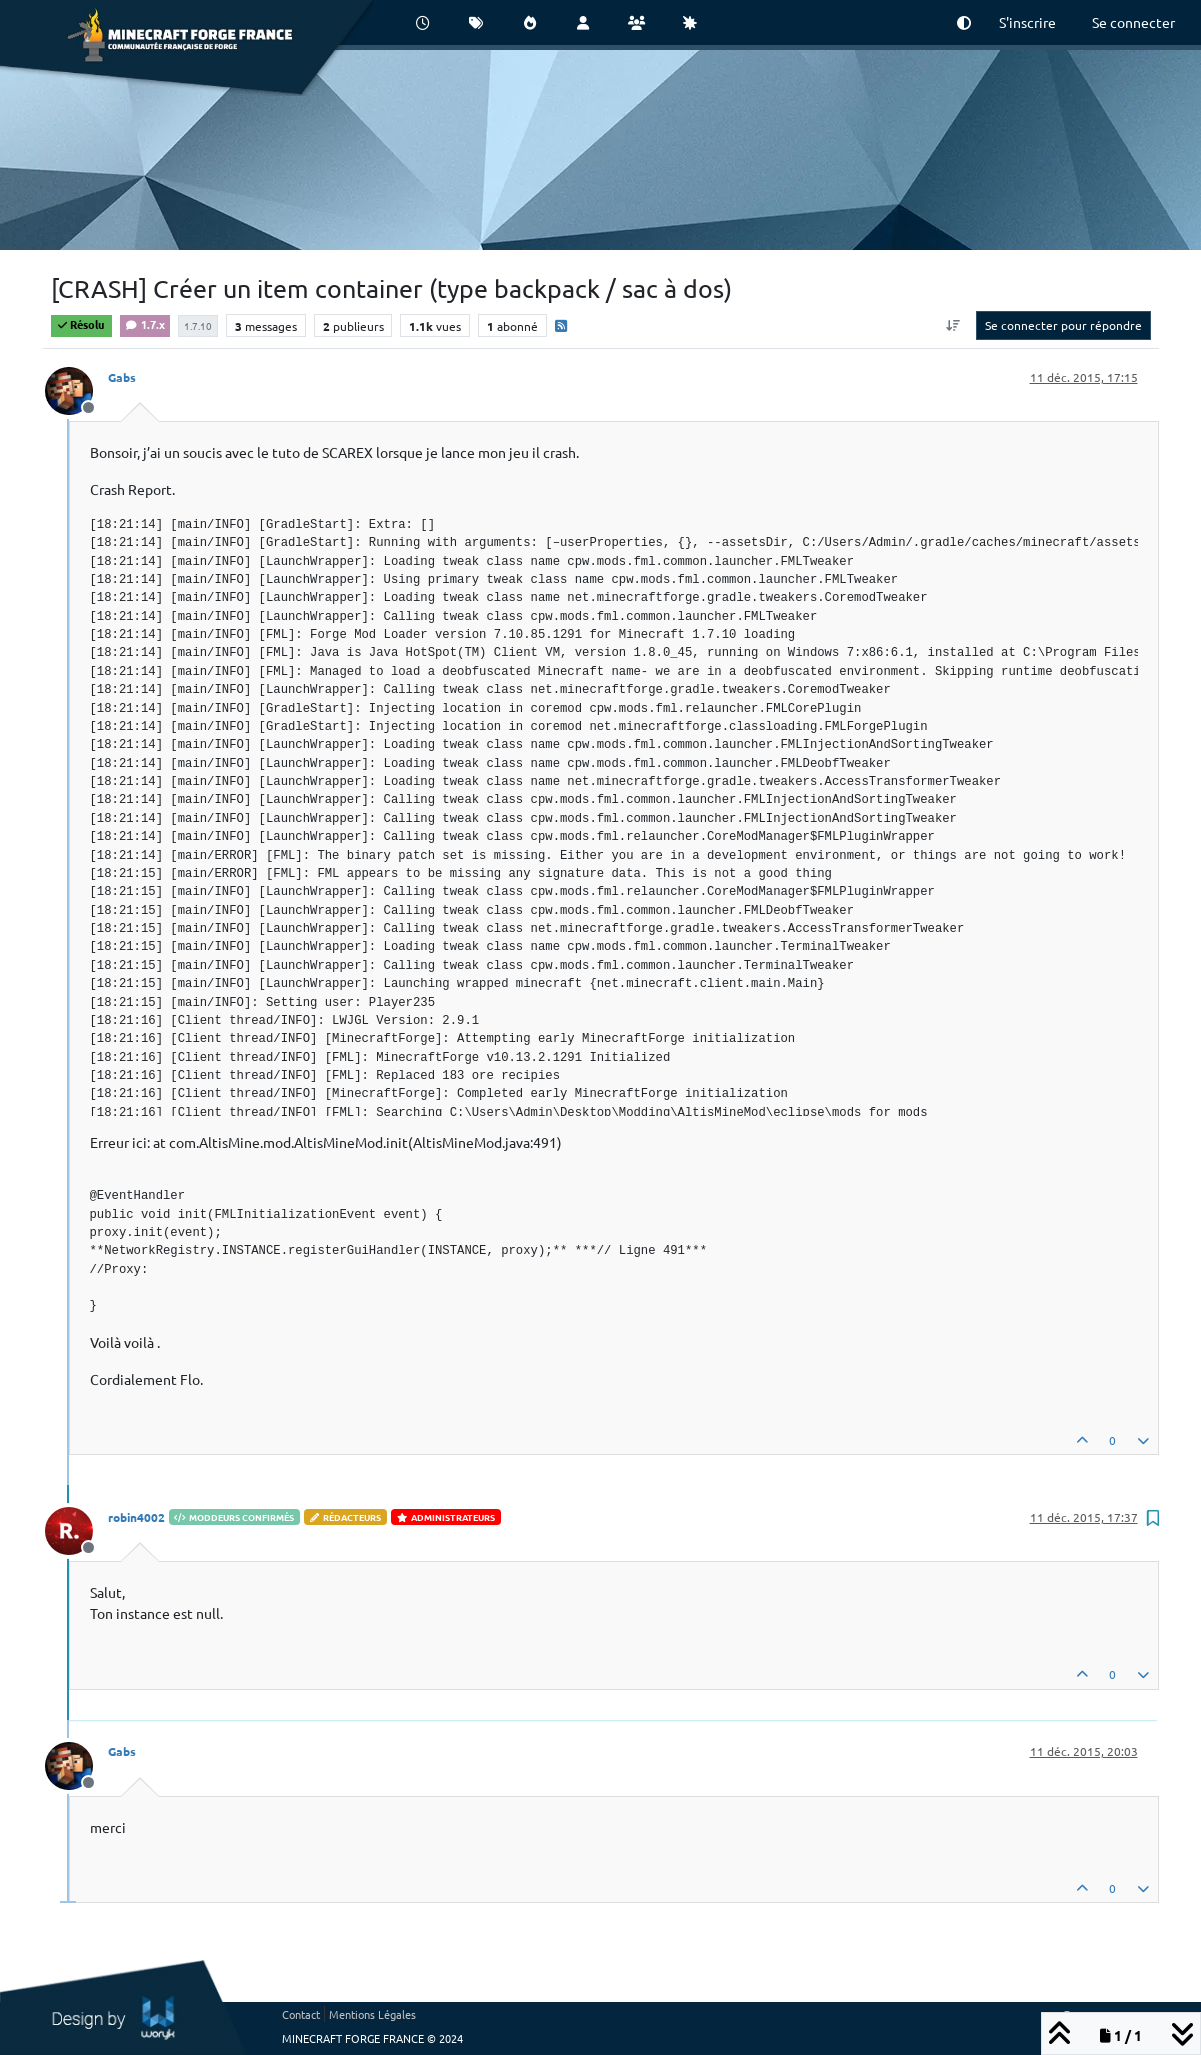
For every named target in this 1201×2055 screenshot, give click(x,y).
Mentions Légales (372, 2014)
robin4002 (136, 1517)
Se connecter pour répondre (1063, 325)
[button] (964, 22)
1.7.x (145, 324)
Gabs (122, 377)
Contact (301, 2014)
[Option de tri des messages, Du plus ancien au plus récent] (952, 325)
